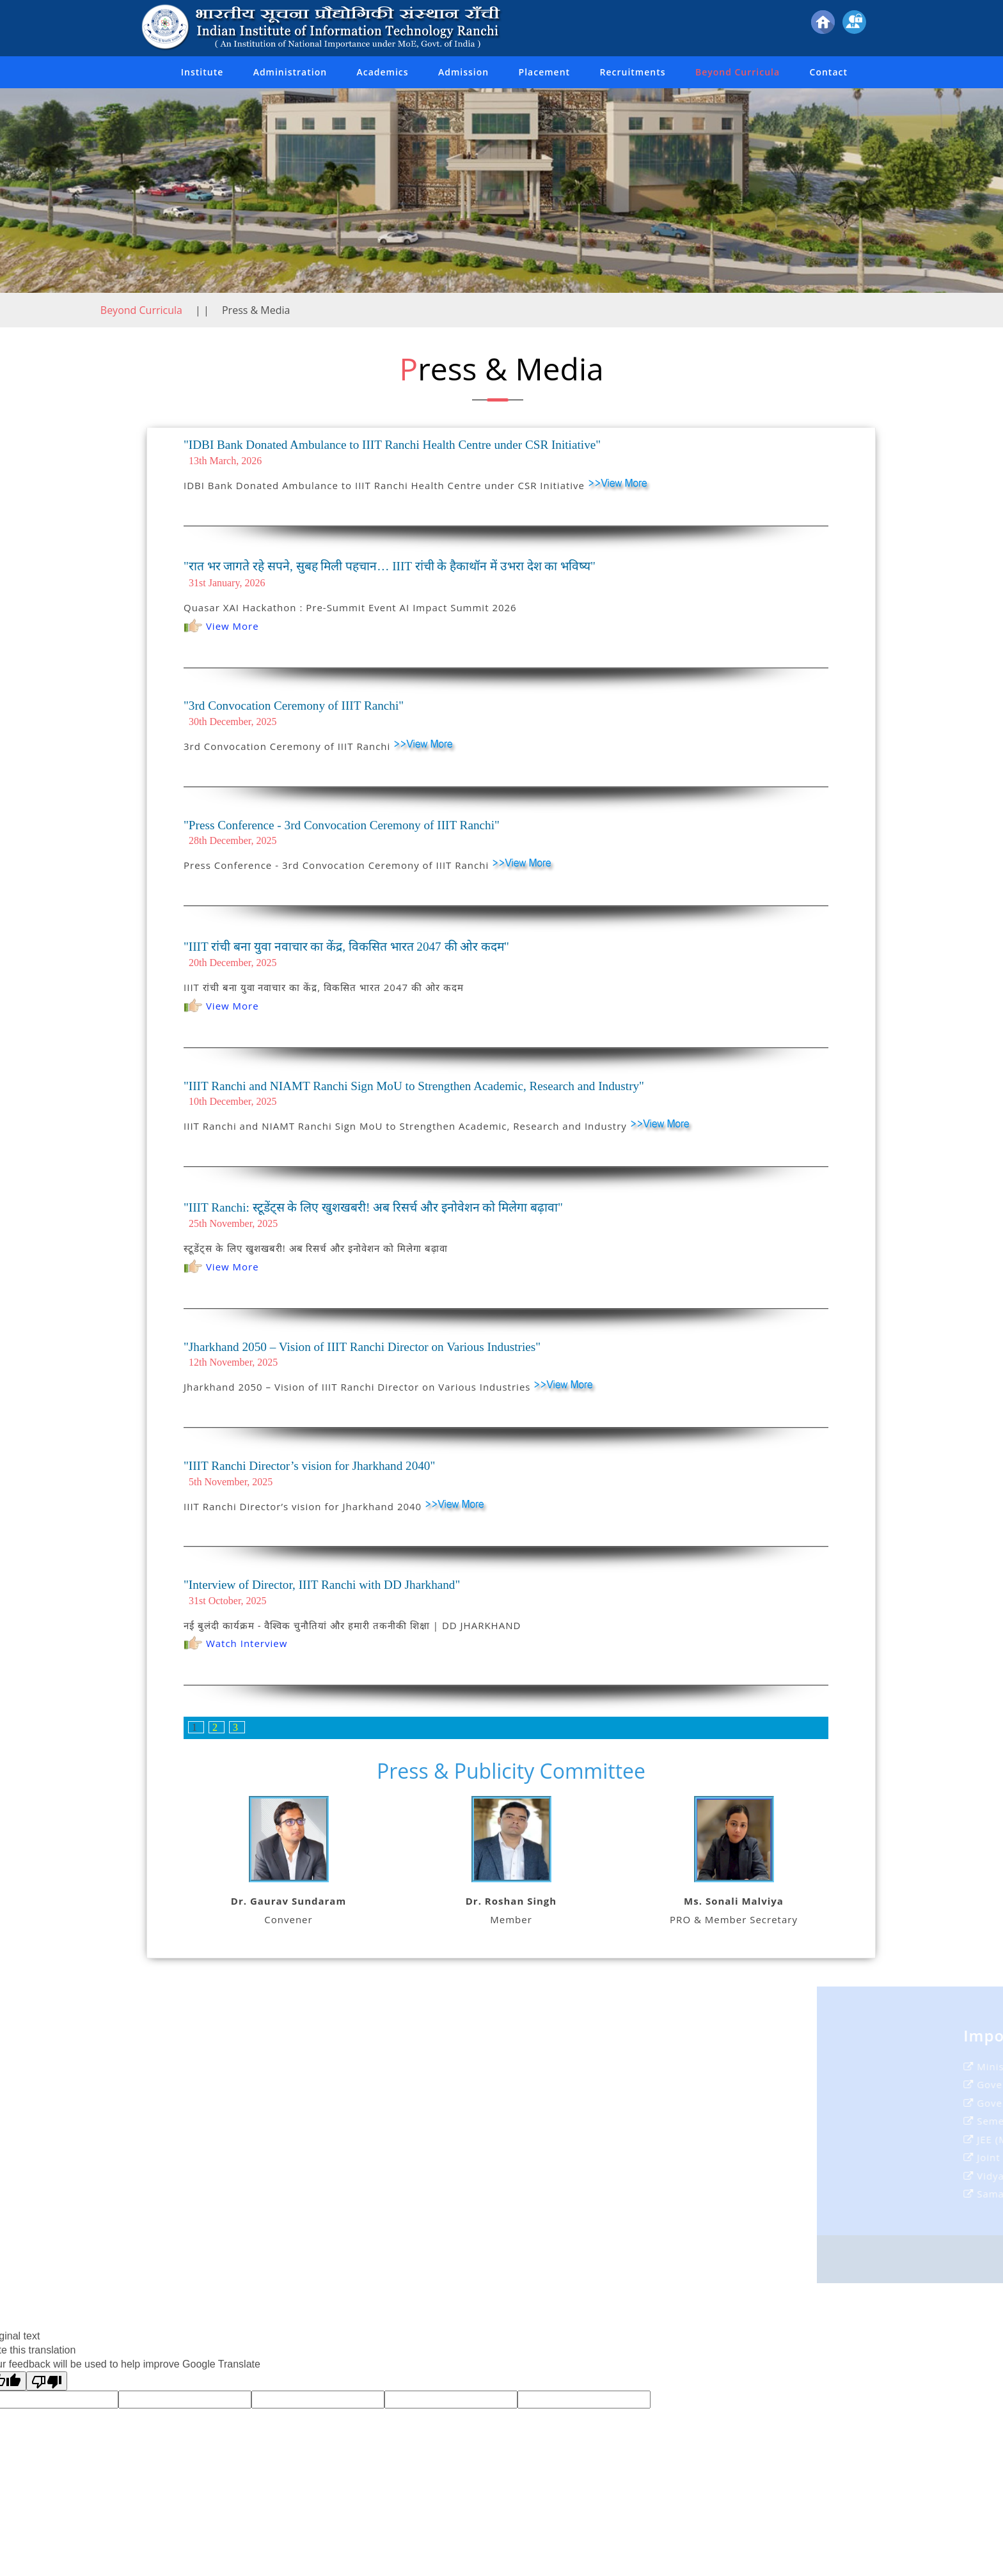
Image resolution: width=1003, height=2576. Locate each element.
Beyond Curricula (737, 72)
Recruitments (633, 72)
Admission (463, 72)
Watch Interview (235, 1643)
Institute (202, 72)
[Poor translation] (46, 2381)
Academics (382, 72)
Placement (545, 72)
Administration (290, 72)
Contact (829, 72)
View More (221, 626)
